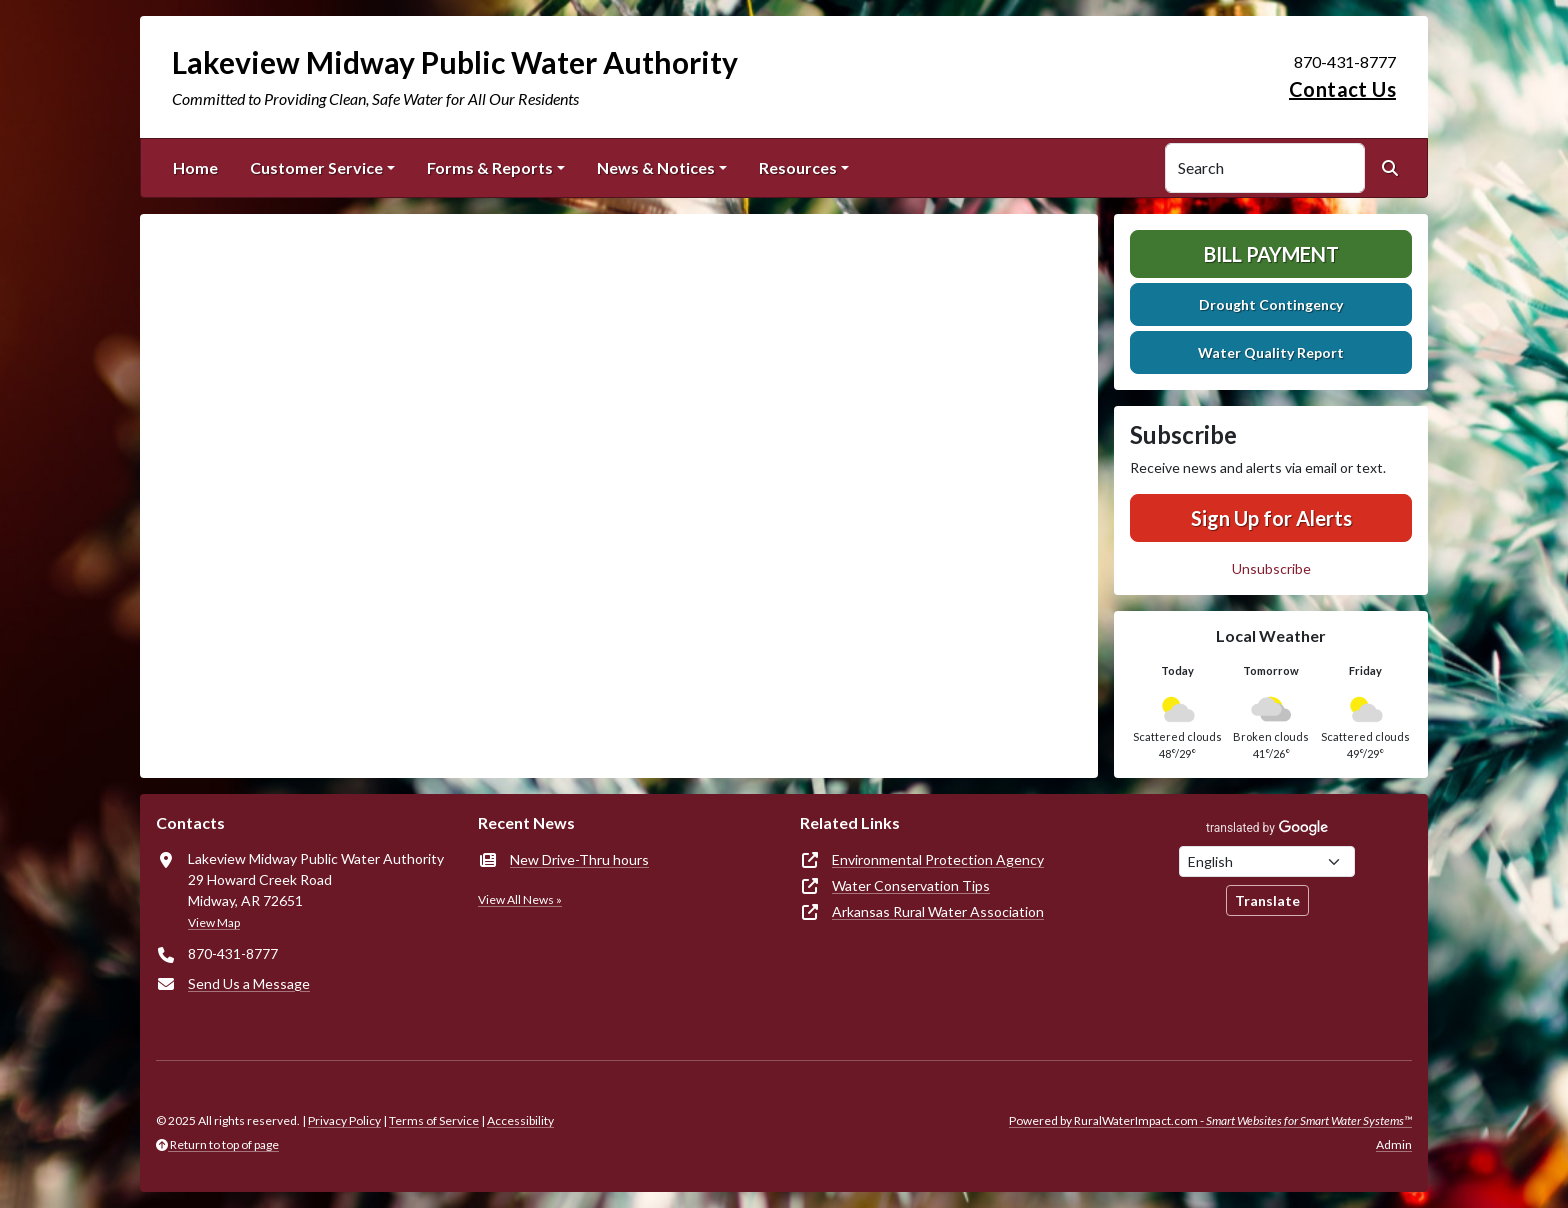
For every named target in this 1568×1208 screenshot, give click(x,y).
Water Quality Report (1271, 352)
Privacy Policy (344, 1120)
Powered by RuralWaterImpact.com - (1210, 1120)
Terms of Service (434, 1120)
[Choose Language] (1267, 861)
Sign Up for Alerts (1271, 518)
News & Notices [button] (656, 167)
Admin (1394, 1144)
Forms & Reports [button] (490, 167)
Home (195, 167)
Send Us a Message (249, 983)
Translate (1267, 900)
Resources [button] (798, 167)
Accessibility (520, 1120)
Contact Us (1342, 89)
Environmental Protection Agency (938, 859)
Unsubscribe (1271, 568)
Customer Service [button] (316, 167)
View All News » (520, 899)
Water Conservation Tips (911, 885)
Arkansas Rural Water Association (938, 911)
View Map (214, 922)
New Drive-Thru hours (579, 859)
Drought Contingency (1271, 304)
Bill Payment (1271, 254)
